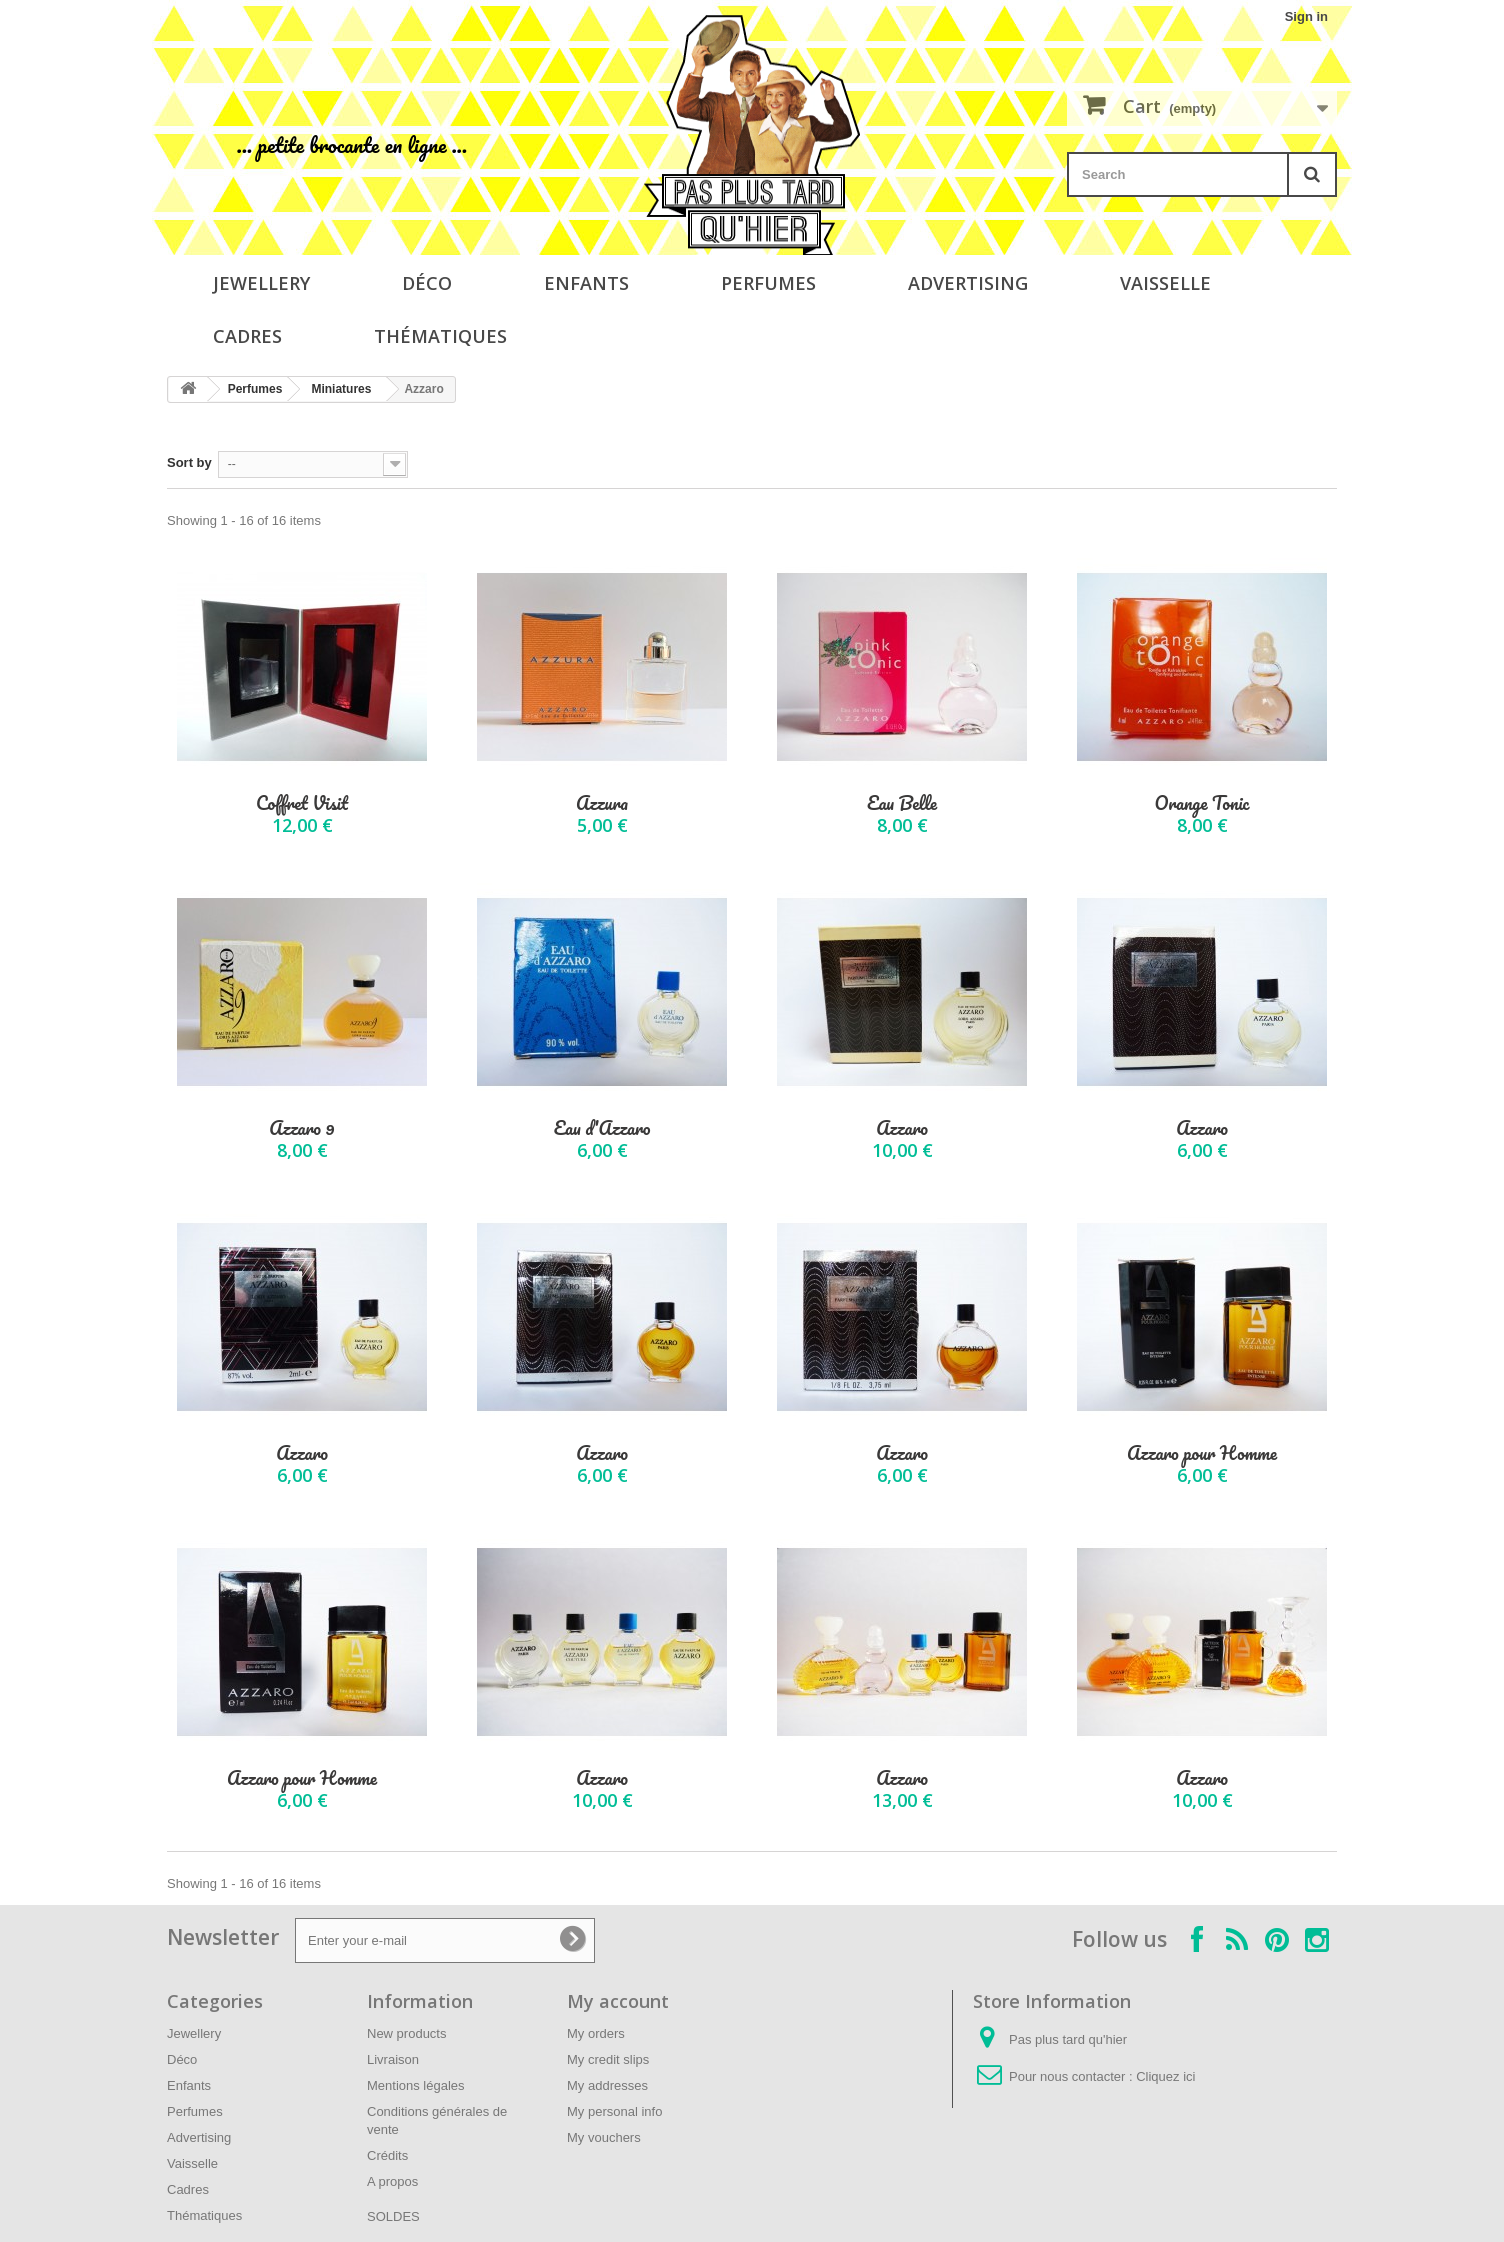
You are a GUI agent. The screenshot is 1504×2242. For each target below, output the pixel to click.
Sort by (189, 462)
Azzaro (902, 1128)
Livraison (393, 2059)
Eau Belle (902, 803)
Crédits (387, 2155)
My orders (596, 2033)
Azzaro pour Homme (1202, 1453)
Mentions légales (416, 2085)
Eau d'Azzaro (602, 1128)
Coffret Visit (302, 803)
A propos (392, 2181)
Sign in (1306, 16)
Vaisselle (1165, 283)
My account (618, 2001)
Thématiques (440, 336)
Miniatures (341, 389)
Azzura (602, 803)
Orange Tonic (1202, 803)
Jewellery (261, 283)
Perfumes (768, 283)
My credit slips (608, 2059)
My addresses (607, 2085)
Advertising (968, 283)
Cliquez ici (1165, 2076)
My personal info (614, 2111)
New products (406, 2033)
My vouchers (604, 2137)
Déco (427, 283)
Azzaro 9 (301, 1128)
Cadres (247, 336)
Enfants (586, 283)
